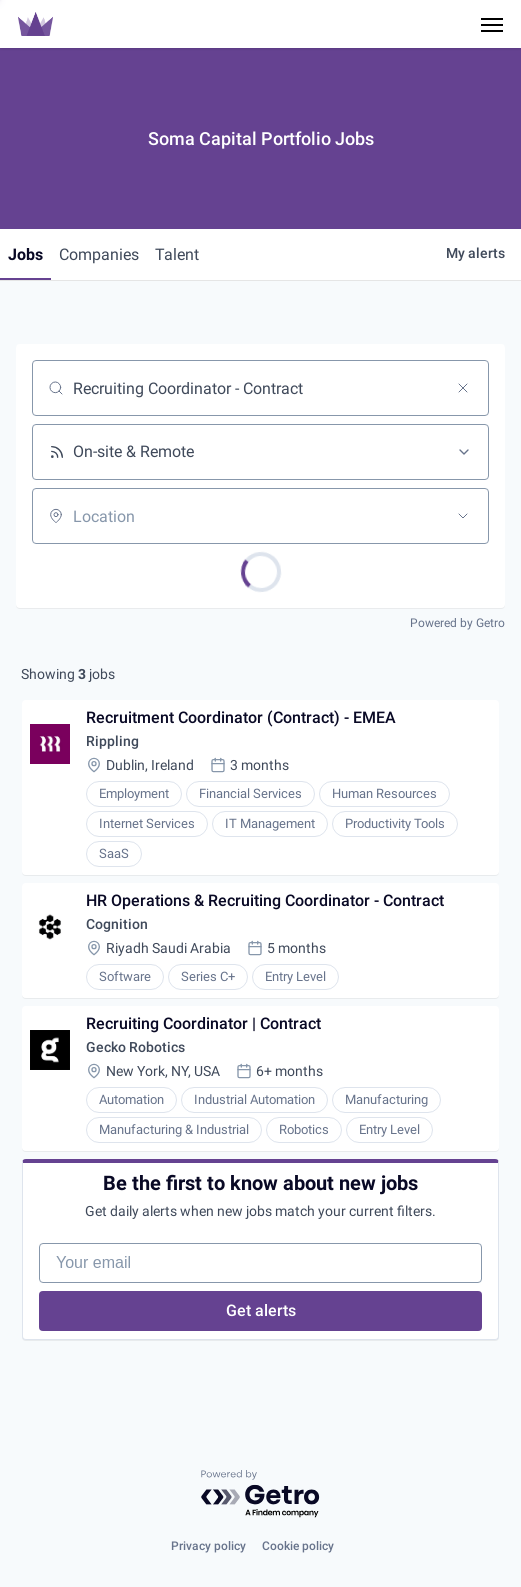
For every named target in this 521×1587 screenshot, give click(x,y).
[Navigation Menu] (492, 24)
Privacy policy (208, 1546)
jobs (25, 254)
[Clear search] (463, 388)
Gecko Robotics (135, 1047)
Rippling (112, 741)
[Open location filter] (463, 516)
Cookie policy (298, 1546)
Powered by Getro (457, 623)
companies (99, 254)
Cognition (117, 924)
